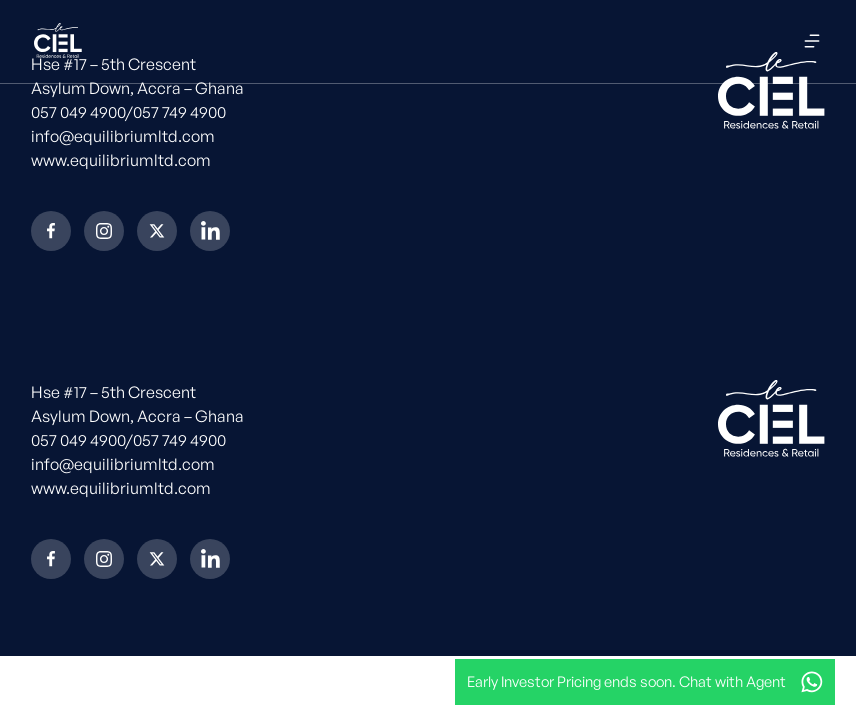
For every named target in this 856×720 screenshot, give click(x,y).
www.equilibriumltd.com (121, 160)
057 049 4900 (78, 112)
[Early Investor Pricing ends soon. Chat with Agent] (812, 682)
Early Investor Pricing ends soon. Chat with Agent (626, 681)
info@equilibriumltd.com (123, 136)
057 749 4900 (179, 112)
